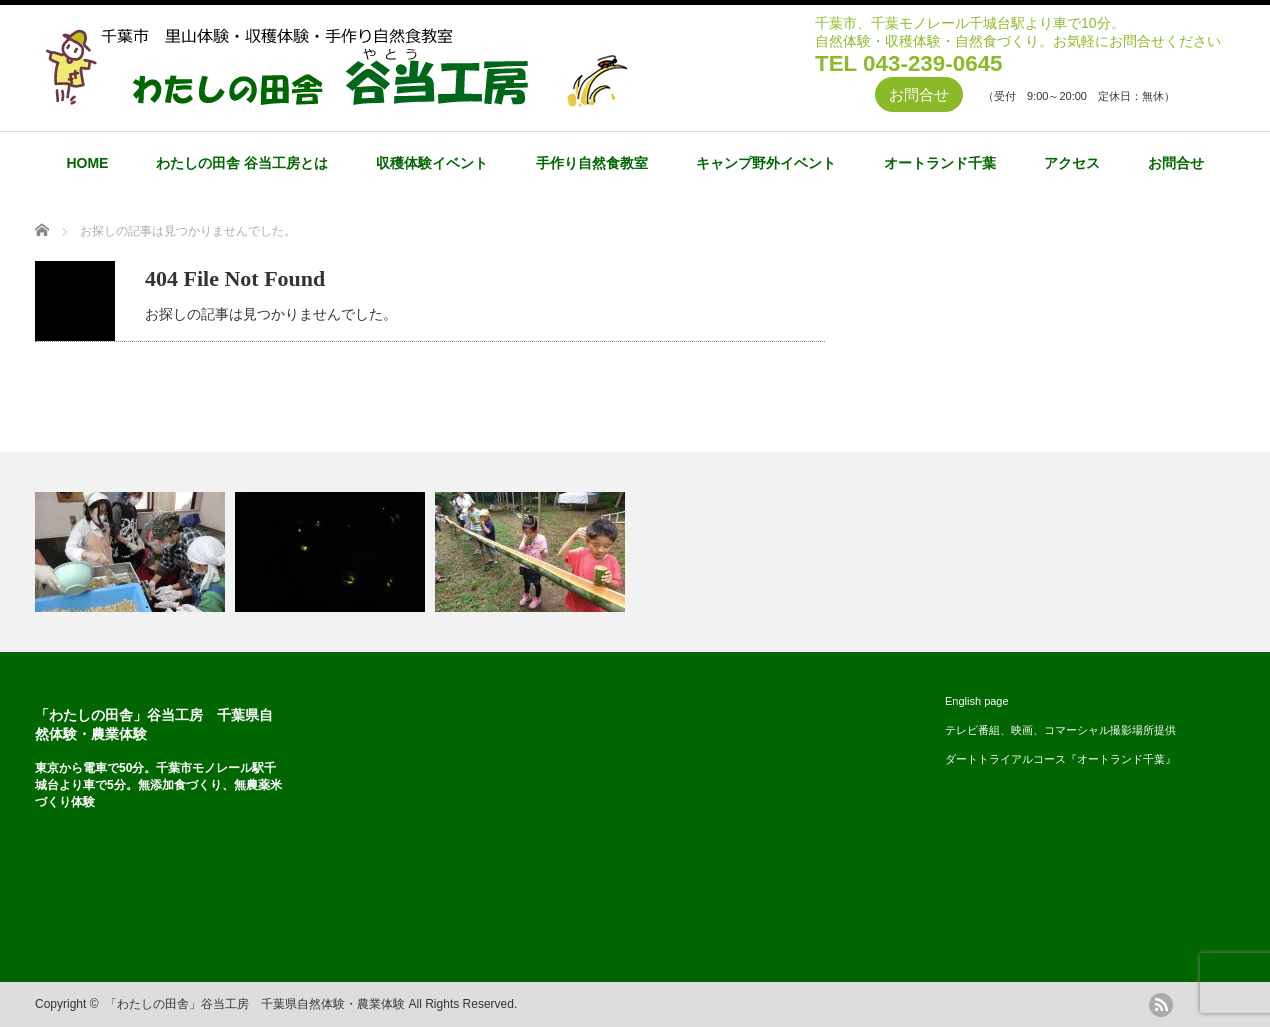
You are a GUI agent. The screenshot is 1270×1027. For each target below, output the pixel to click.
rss (1161, 1005)
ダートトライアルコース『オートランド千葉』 (1060, 759)
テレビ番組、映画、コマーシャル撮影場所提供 (1060, 730)
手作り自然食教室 (592, 163)
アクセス (1072, 163)
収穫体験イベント (432, 163)
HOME (87, 163)
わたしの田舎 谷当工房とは (242, 163)
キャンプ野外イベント (766, 163)
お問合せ (919, 94)
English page (977, 701)
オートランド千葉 (940, 163)
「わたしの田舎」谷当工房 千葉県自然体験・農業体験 (255, 1004)
